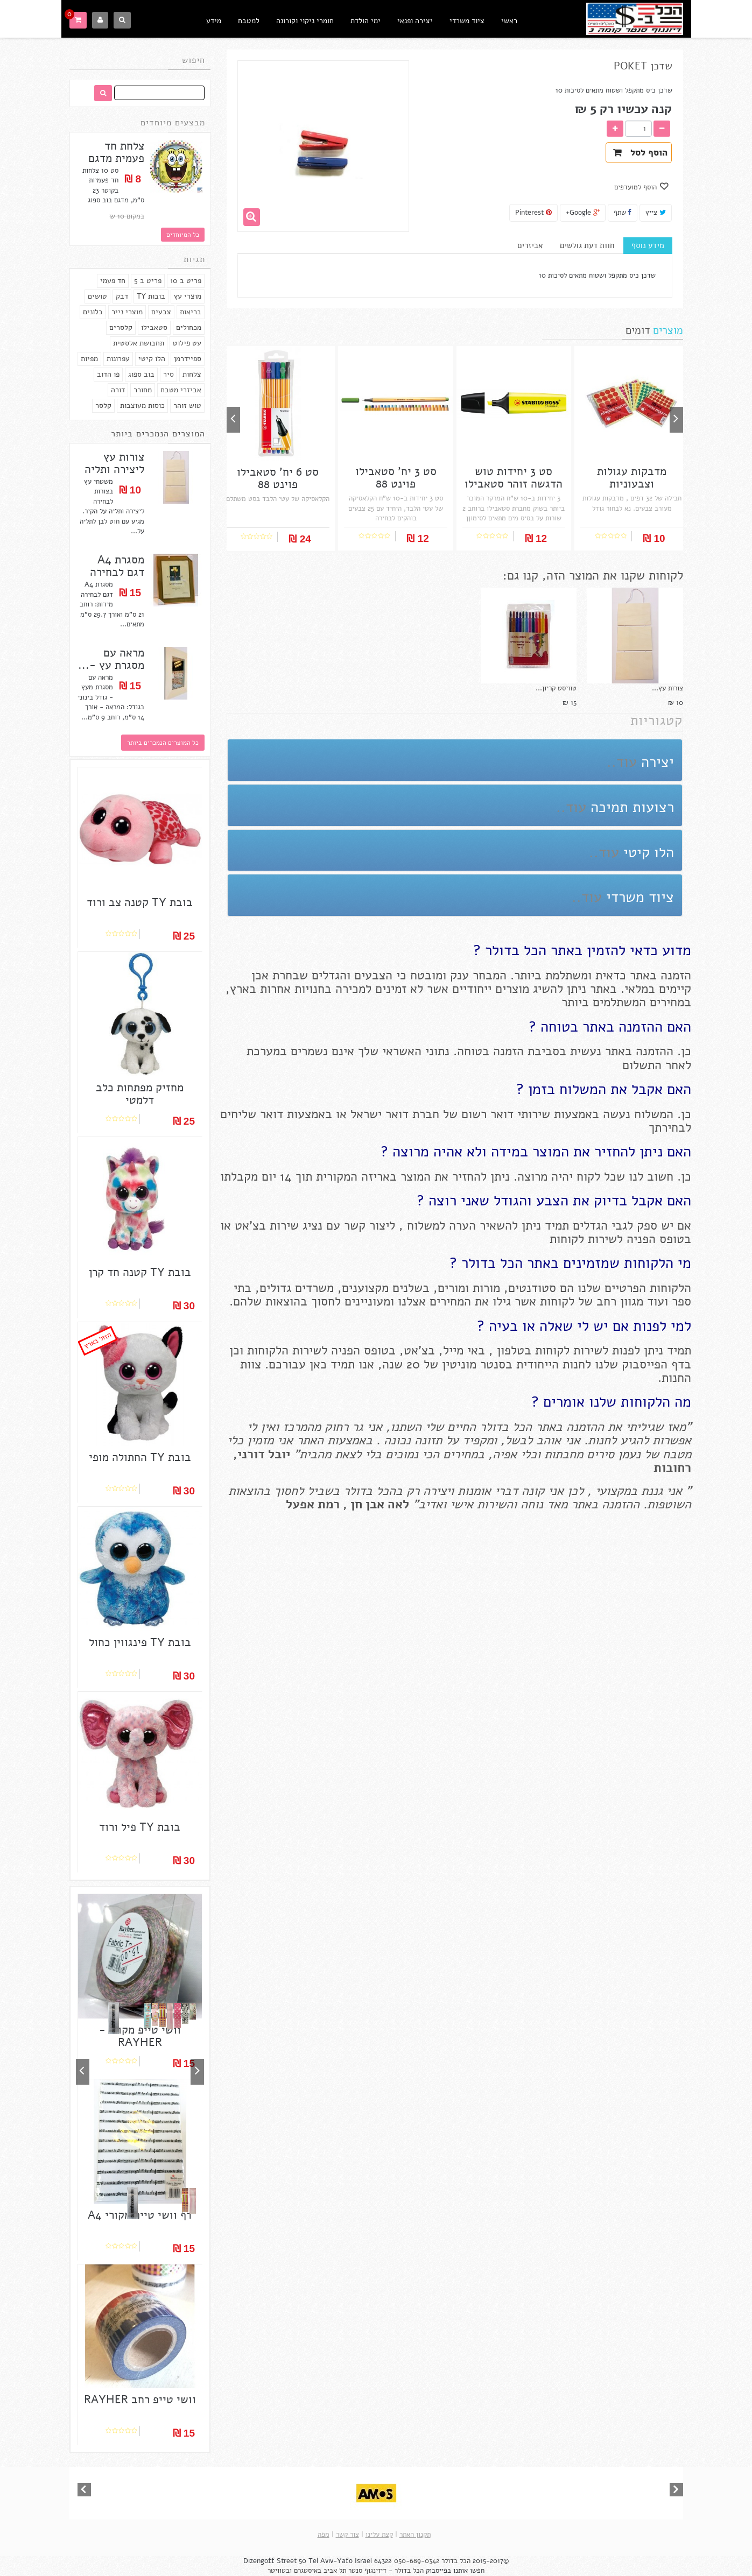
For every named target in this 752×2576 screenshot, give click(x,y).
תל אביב (335, 2570)
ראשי (509, 21)
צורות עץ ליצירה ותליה (114, 463)
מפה (323, 2534)
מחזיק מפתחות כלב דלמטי (140, 1094)
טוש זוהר (187, 405)
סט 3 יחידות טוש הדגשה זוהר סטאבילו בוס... (514, 484)
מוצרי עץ (187, 296)
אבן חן (367, 1504)
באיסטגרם (308, 2570)
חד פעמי (112, 281)
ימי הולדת (365, 21)
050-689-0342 (416, 2561)
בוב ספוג (141, 374)
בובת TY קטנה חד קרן (140, 1272)
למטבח (248, 21)
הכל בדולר (455, 2561)
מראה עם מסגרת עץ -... (111, 659)
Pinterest (533, 212)
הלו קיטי (151, 359)
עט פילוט (187, 343)
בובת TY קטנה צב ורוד (140, 903)
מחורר (142, 390)
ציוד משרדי (466, 21)
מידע (213, 21)
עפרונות (118, 359)
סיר (168, 374)
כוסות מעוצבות (142, 405)
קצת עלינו (379, 2534)
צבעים (161, 312)
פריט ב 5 (147, 281)
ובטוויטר (280, 2570)
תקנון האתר (415, 2534)
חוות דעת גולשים (587, 245)
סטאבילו (154, 327)
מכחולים (188, 327)
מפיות (89, 359)
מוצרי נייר (127, 312)
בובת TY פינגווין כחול (140, 1642)
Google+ (583, 212)
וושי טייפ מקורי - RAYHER (140, 2036)
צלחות (191, 374)
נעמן (627, 1454)
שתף (622, 212)
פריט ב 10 (185, 281)
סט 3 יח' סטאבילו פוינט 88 (396, 477)
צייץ (655, 212)
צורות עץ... (667, 688)
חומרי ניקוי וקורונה (305, 21)
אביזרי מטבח (180, 390)
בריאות (190, 312)
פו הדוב (108, 374)
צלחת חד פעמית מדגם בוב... (116, 158)
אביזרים (530, 245)
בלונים (93, 312)
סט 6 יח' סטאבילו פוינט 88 (278, 478)
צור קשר (347, 2534)
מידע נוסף (647, 245)
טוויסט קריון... (556, 688)
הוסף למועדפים (636, 187)
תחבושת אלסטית (138, 343)
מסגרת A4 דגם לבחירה (117, 566)
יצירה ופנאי (415, 21)
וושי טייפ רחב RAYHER (140, 2400)
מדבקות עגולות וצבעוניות (631, 477)
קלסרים (120, 327)
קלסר (103, 405)
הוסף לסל (640, 152)
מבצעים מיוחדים (172, 123)
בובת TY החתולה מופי (140, 1457)
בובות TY (151, 296)
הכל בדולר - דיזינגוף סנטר (386, 2570)
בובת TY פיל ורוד (139, 1827)
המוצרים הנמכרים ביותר (158, 434)
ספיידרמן (187, 359)
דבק (122, 296)
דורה (118, 390)
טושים (97, 296)
